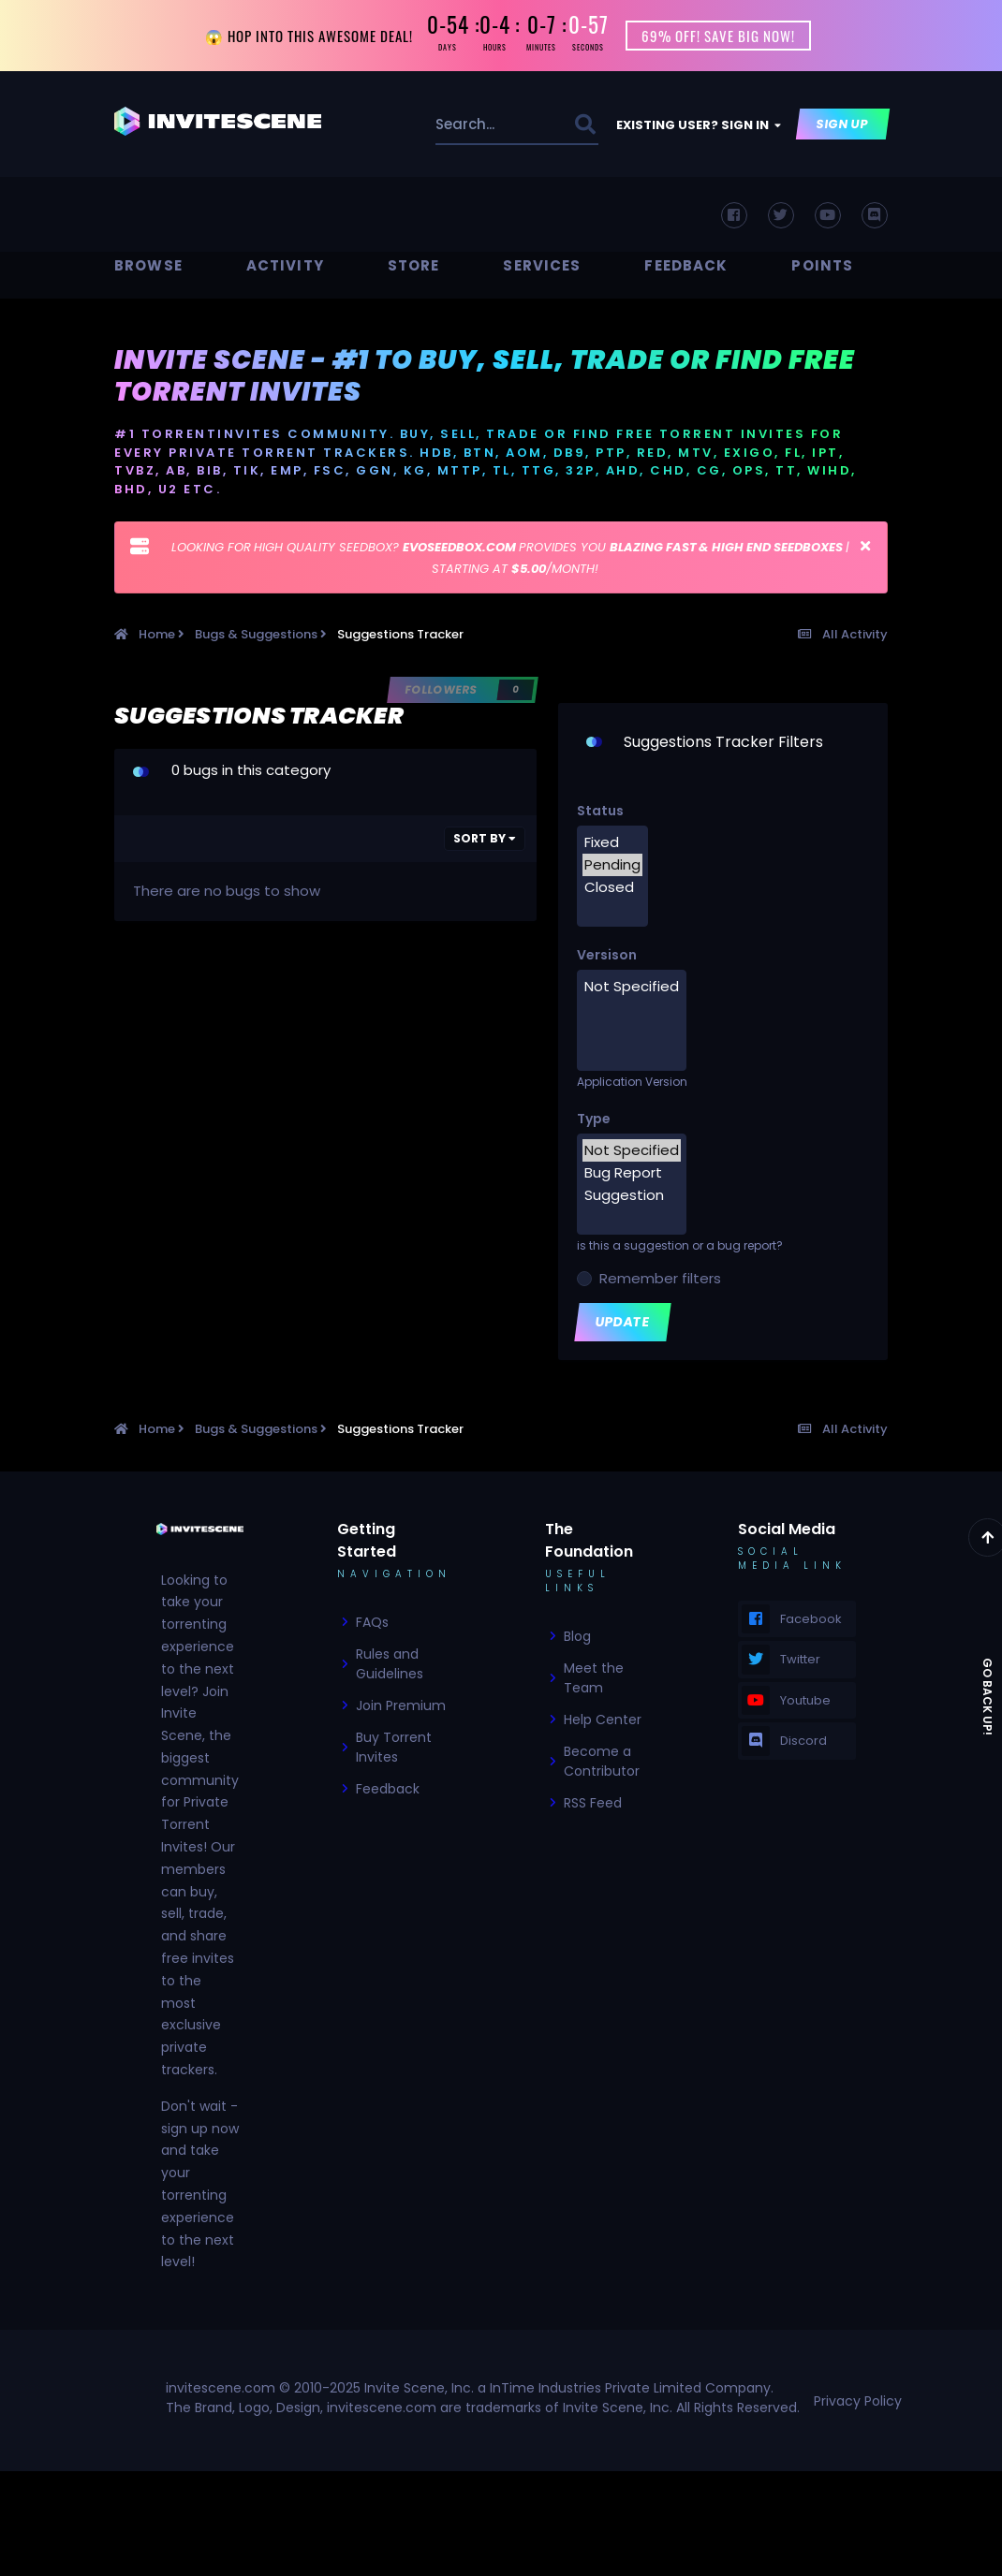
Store (414, 265)
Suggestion (631, 1195)
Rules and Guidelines (389, 1664)
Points (822, 265)
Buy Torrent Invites (394, 1747)
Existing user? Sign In (698, 125)
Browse (148, 265)
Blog (577, 1636)
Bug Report (631, 1173)
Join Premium (401, 1705)
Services (542, 265)
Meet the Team (594, 1678)
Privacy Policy (858, 2401)
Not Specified (631, 986)
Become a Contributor (602, 1761)
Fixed (612, 842)
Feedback (686, 265)
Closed (612, 887)
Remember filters (656, 1278)
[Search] (473, 124)
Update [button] (623, 1321)
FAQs (372, 1622)
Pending (612, 865)
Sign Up (843, 124)
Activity (285, 265)
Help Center (602, 1719)
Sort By (484, 838)
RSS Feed (593, 1802)
